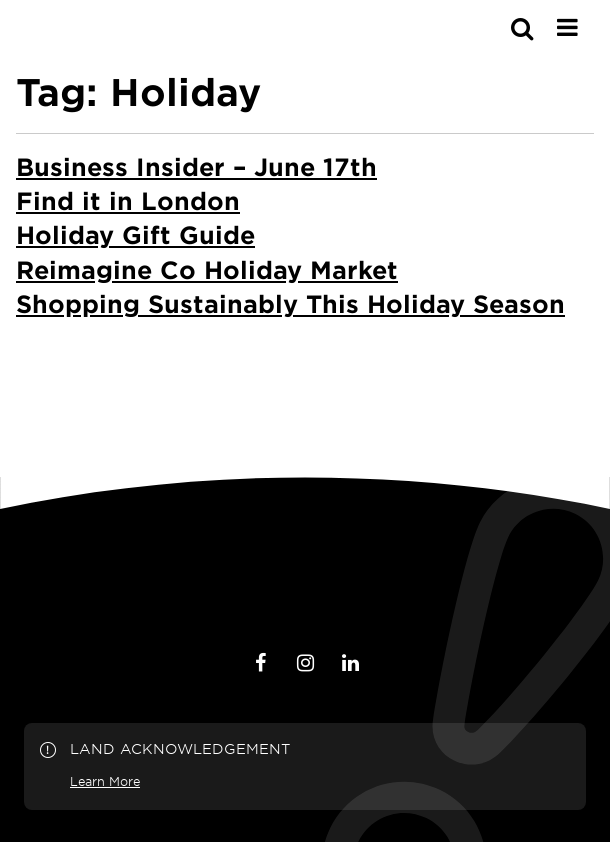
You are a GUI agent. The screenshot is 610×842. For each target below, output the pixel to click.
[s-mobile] (486, 28)
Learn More (105, 781)
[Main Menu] (567, 27)
